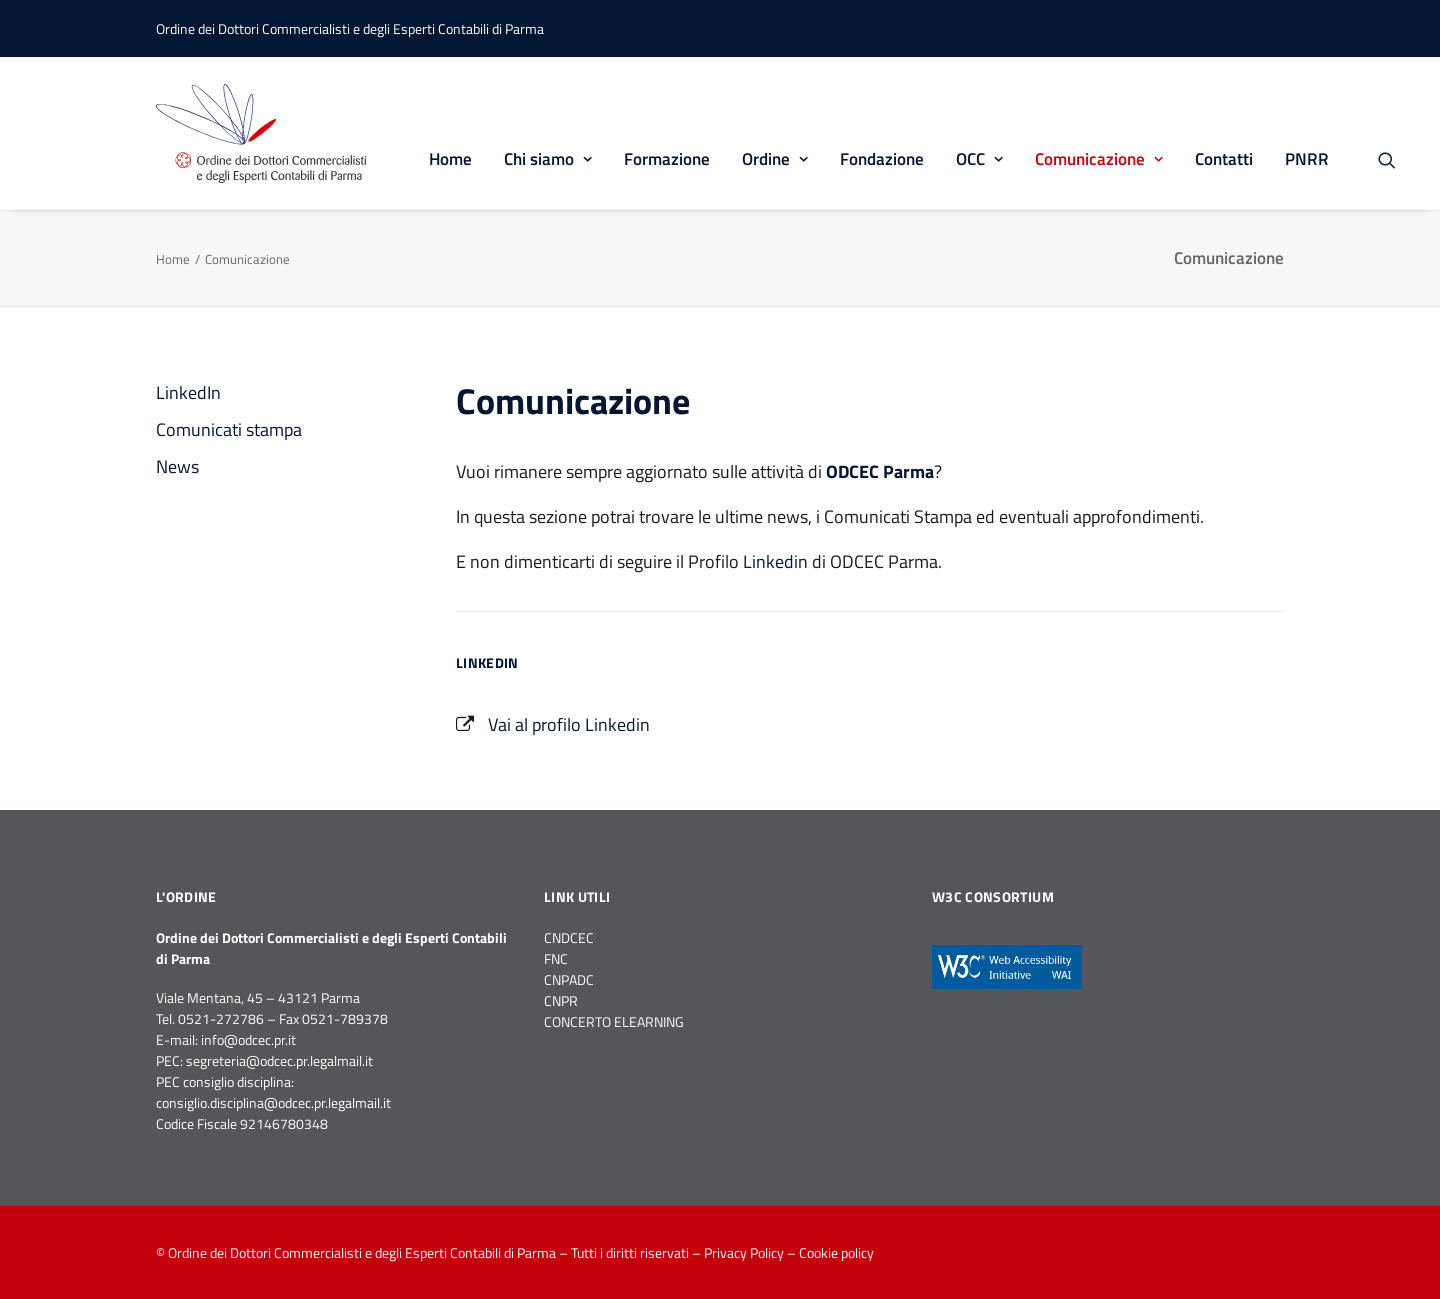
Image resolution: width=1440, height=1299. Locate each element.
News (177, 466)
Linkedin (775, 561)
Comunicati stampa (229, 429)
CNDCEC (569, 937)
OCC (979, 159)
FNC (556, 958)
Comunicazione (1099, 159)
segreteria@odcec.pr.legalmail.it (279, 1060)
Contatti (1224, 159)
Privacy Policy (744, 1252)
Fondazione (882, 159)
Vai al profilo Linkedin (569, 724)
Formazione (667, 159)
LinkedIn (188, 392)
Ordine (775, 159)
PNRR (1307, 159)
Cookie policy (836, 1252)
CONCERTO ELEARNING (614, 1021)
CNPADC (569, 979)
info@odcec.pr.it (248, 1039)
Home (450, 159)
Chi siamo (548, 159)
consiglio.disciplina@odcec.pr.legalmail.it (273, 1102)
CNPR (561, 1000)
